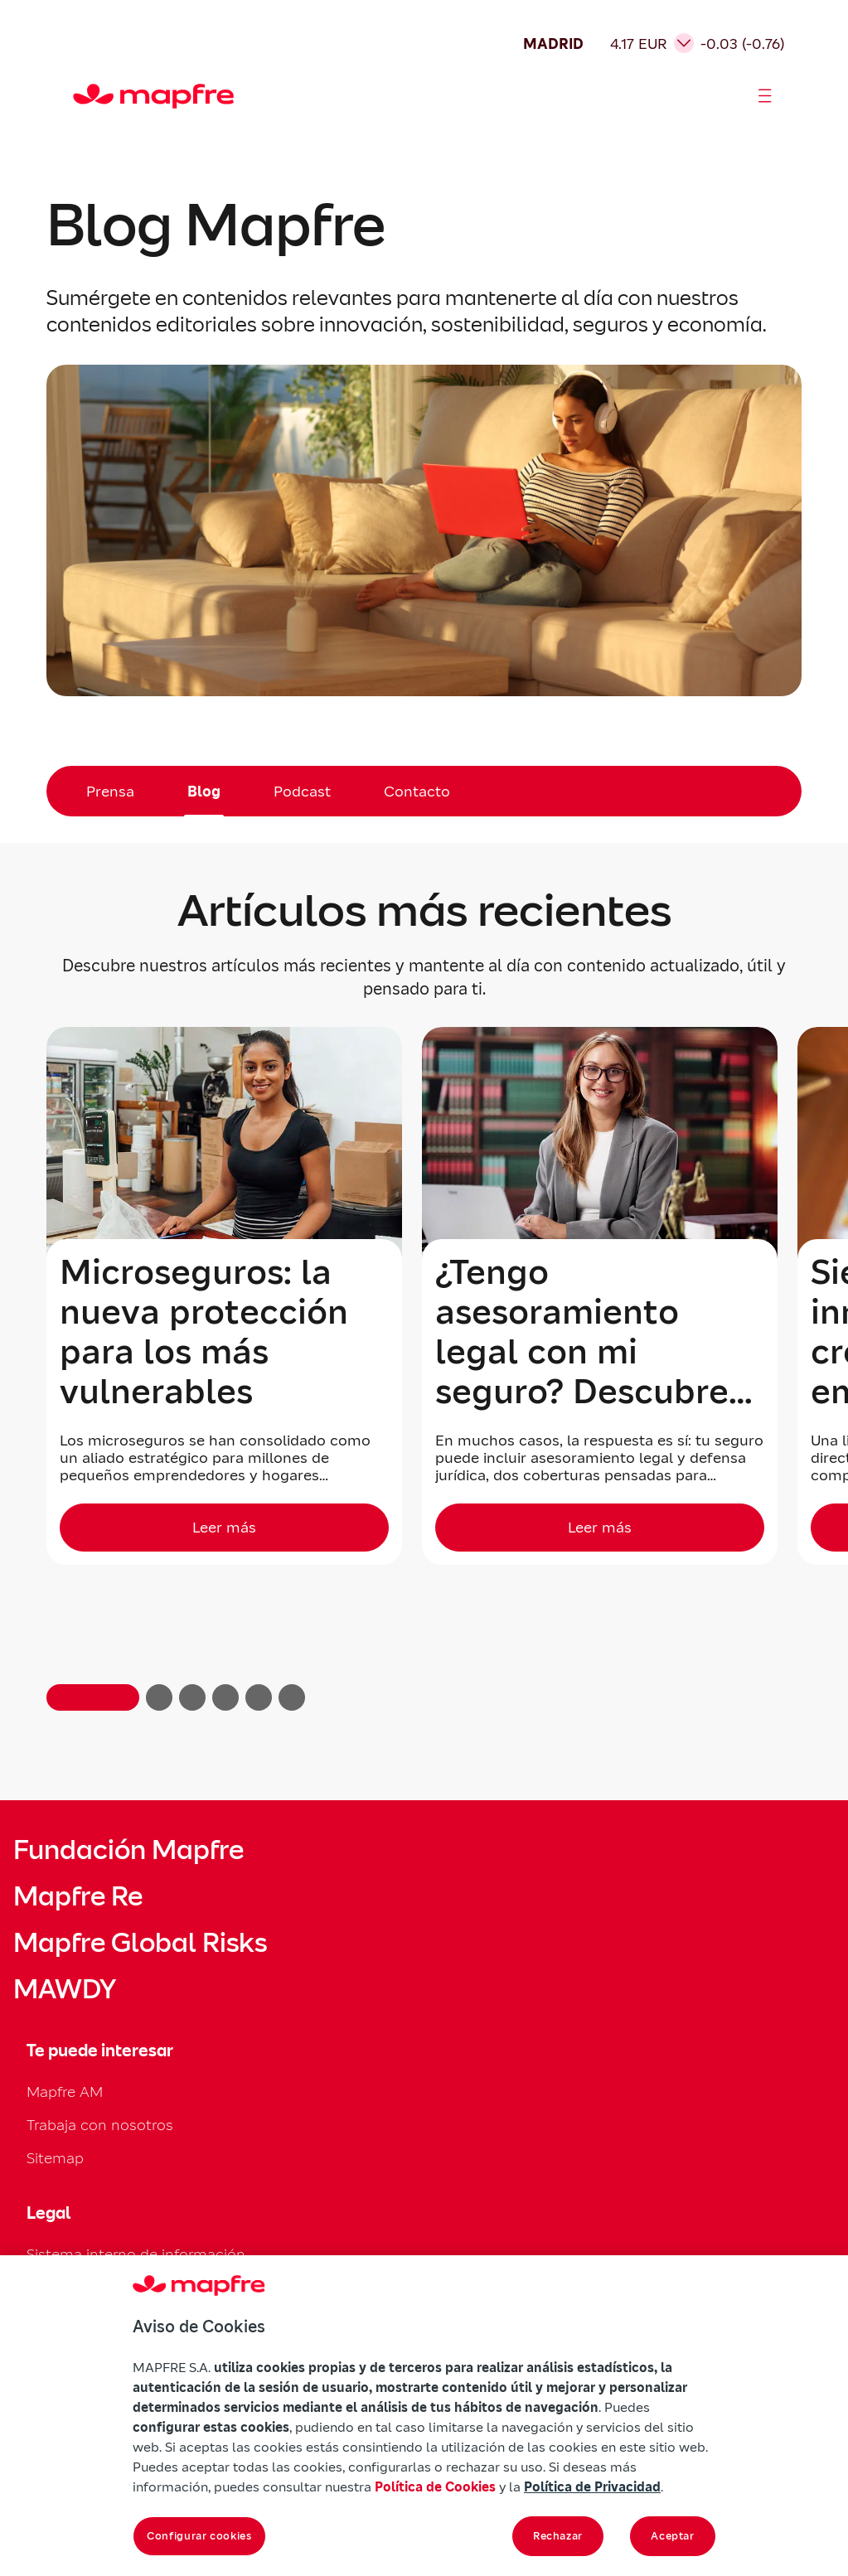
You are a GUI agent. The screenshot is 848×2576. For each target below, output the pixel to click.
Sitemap (55, 2157)
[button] (92, 1697)
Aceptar (673, 2536)
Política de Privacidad (592, 2486)
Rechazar (558, 2536)
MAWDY (64, 1989)
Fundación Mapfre (128, 1850)
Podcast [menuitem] (302, 791)
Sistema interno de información (136, 2254)
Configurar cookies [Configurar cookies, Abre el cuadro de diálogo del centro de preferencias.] (199, 2536)
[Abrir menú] (765, 96)
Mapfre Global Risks (140, 1942)
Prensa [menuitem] (110, 791)
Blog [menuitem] (203, 791)
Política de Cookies (435, 2486)
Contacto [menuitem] (417, 791)
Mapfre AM (65, 2091)
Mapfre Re (78, 1896)
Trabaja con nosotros (100, 2124)
